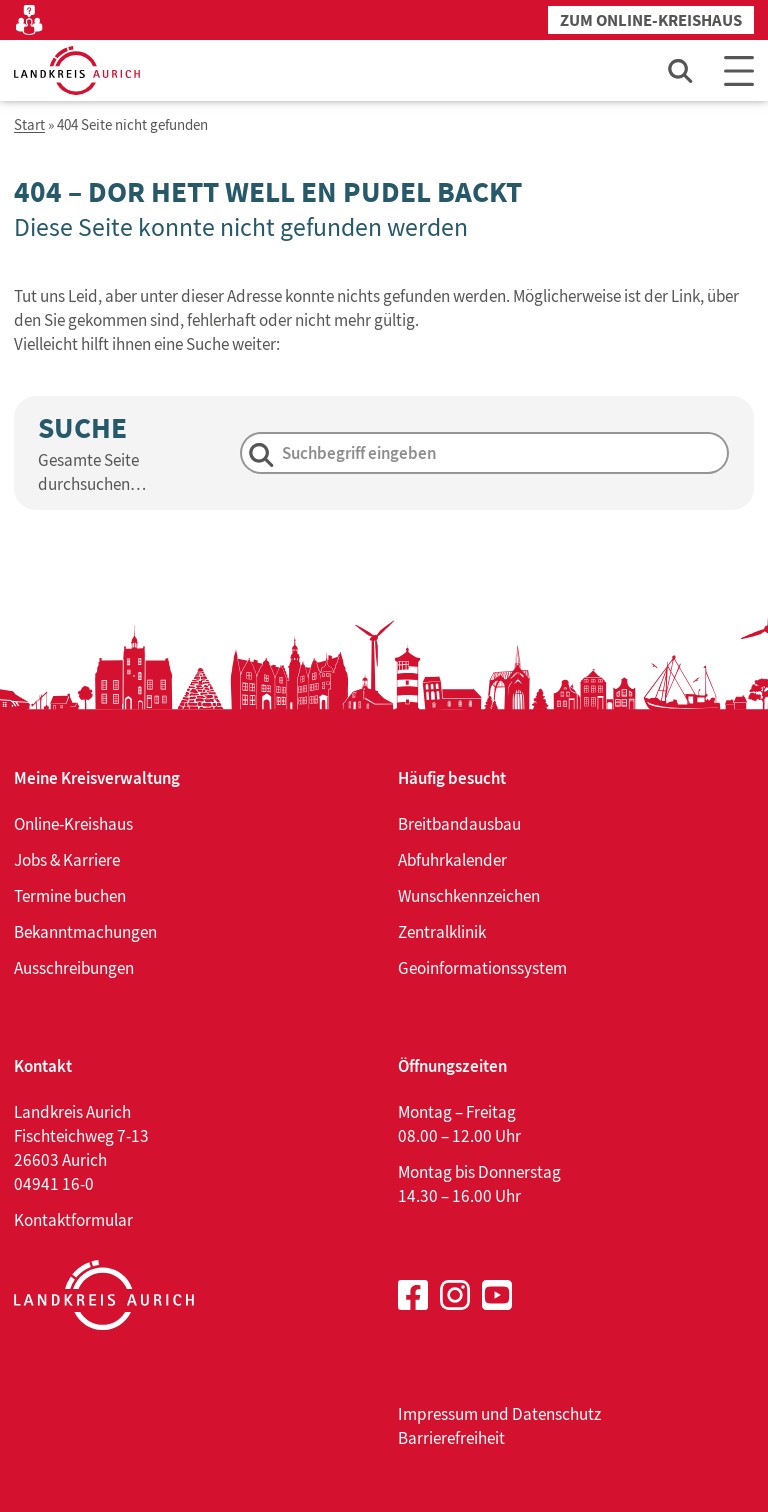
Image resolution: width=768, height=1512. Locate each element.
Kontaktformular (73, 1220)
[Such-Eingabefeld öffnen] (681, 70)
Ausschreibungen (74, 968)
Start (29, 125)
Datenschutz (556, 1414)
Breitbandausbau (459, 824)
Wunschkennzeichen (469, 896)
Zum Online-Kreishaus (651, 20)
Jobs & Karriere (67, 860)
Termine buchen (70, 896)
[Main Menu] (739, 70)
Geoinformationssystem (482, 968)
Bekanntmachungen (85, 932)
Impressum (438, 1414)
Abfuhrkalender (452, 860)
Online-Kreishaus (73, 824)
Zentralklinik (442, 932)
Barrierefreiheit (451, 1438)
